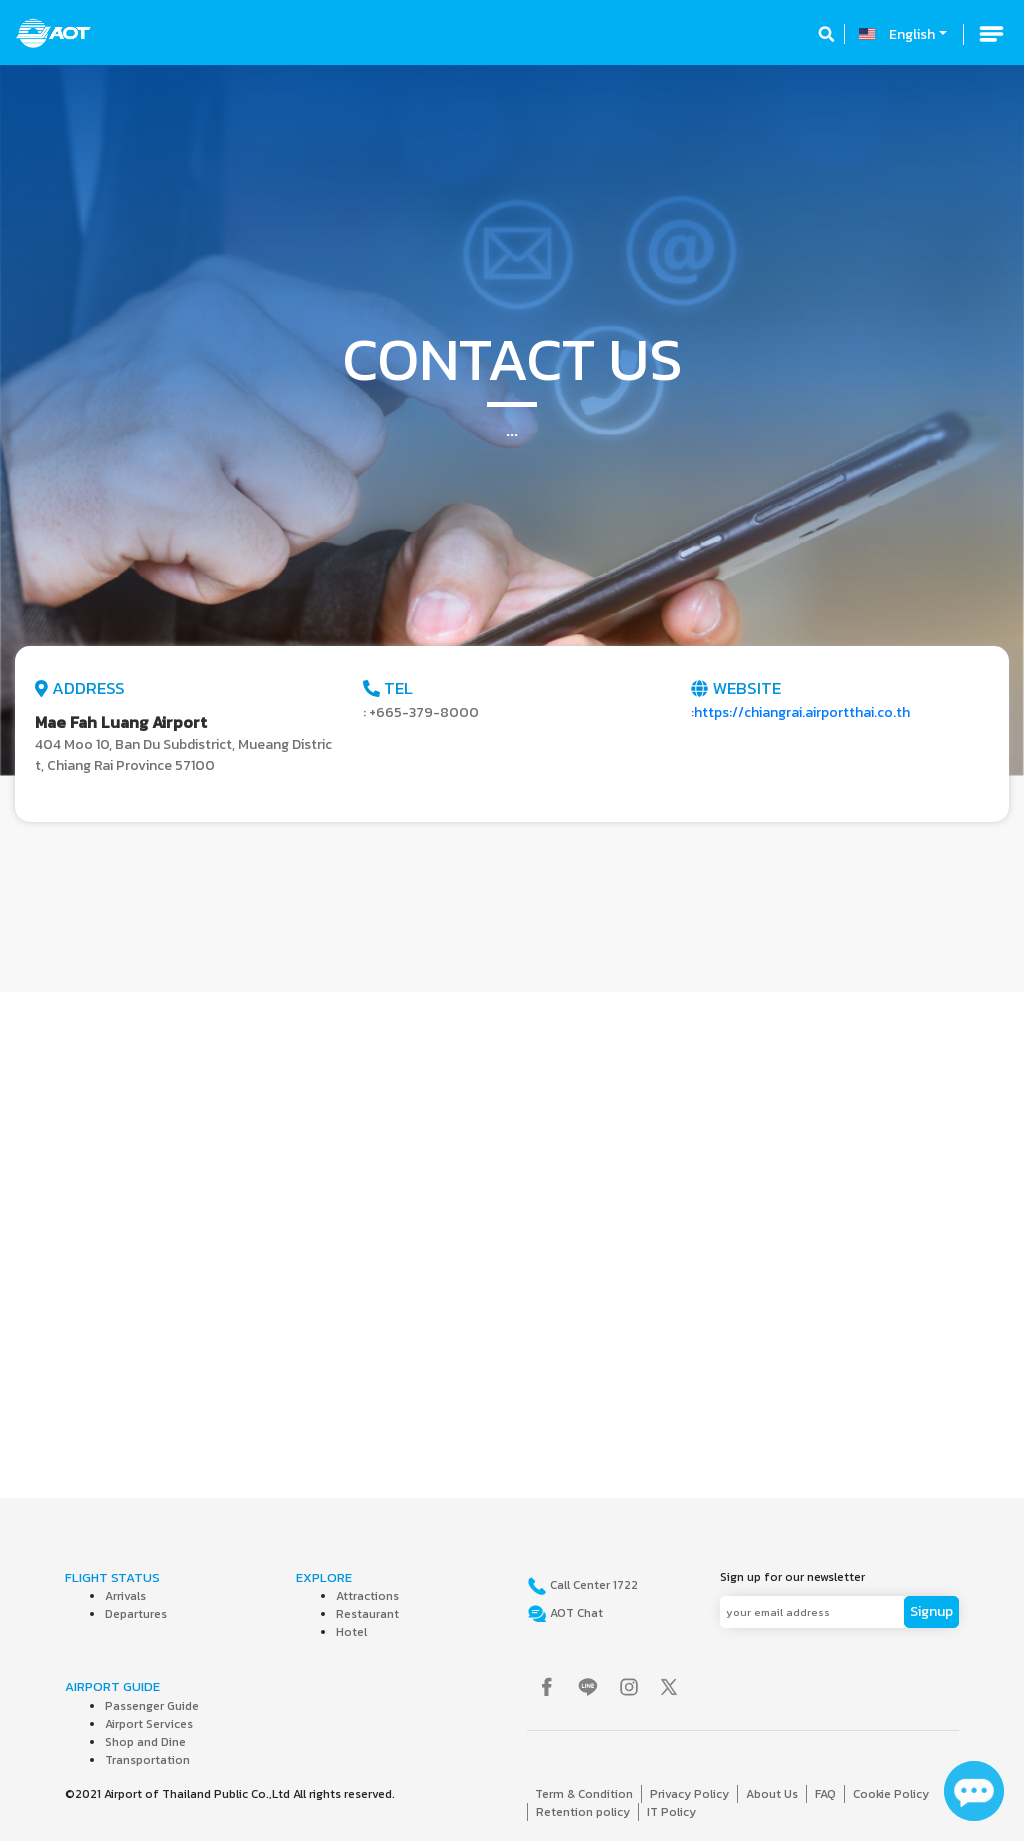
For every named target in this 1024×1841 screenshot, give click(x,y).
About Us (772, 1794)
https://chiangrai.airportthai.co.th (802, 712)
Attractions (367, 1596)
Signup (931, 1611)
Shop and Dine (145, 1742)
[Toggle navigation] (991, 34)
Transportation (147, 1760)
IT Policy (671, 1812)
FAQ (825, 1794)
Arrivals (125, 1596)
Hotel (351, 1632)
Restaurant (367, 1614)
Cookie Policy (891, 1794)
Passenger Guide (152, 1706)
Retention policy (583, 1812)
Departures (136, 1614)
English (912, 34)
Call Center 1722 (592, 1585)
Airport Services (149, 1724)
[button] (77, 420)
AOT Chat (575, 1613)
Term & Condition (584, 1794)
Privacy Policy (689, 1794)
